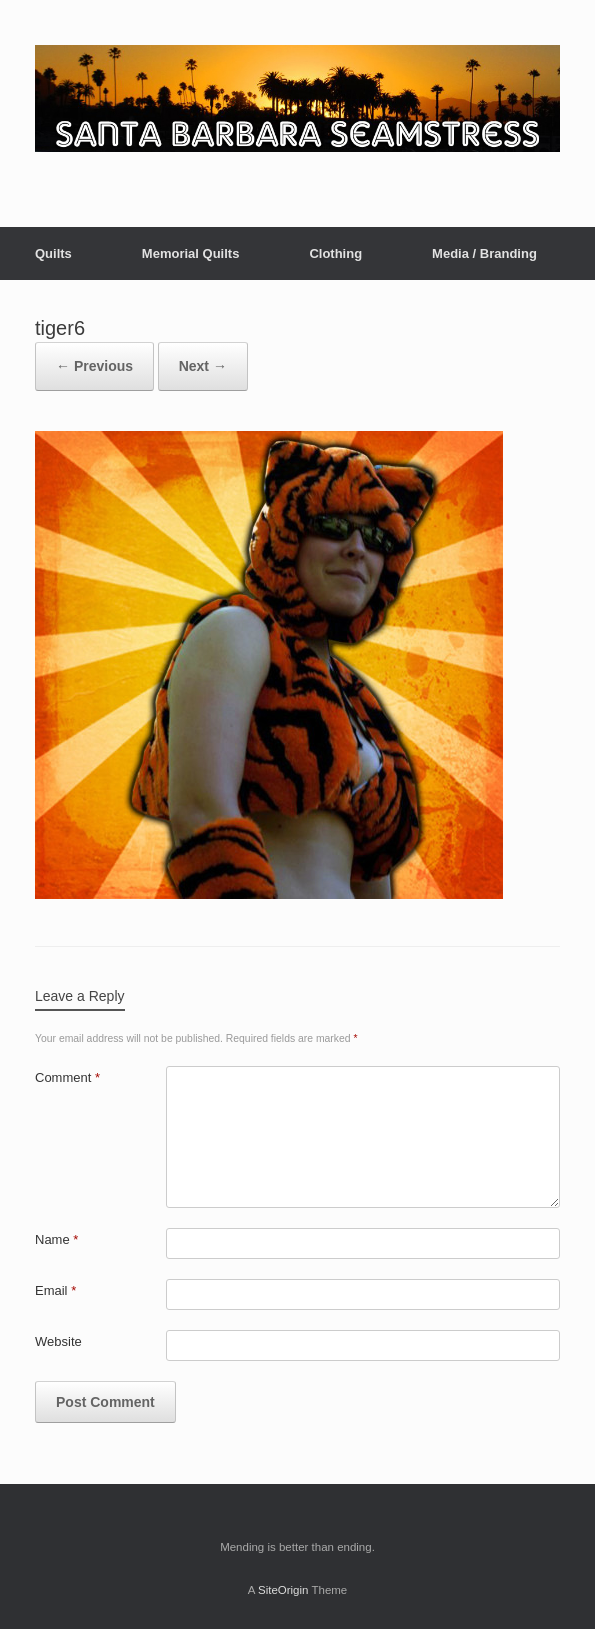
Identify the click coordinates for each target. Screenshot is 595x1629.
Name (56, 1239)
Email (55, 1290)
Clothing (335, 253)
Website (58, 1341)
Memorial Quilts (191, 253)
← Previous (94, 366)
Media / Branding (484, 253)
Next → (203, 366)
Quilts (53, 253)
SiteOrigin (283, 1590)
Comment (67, 1077)
